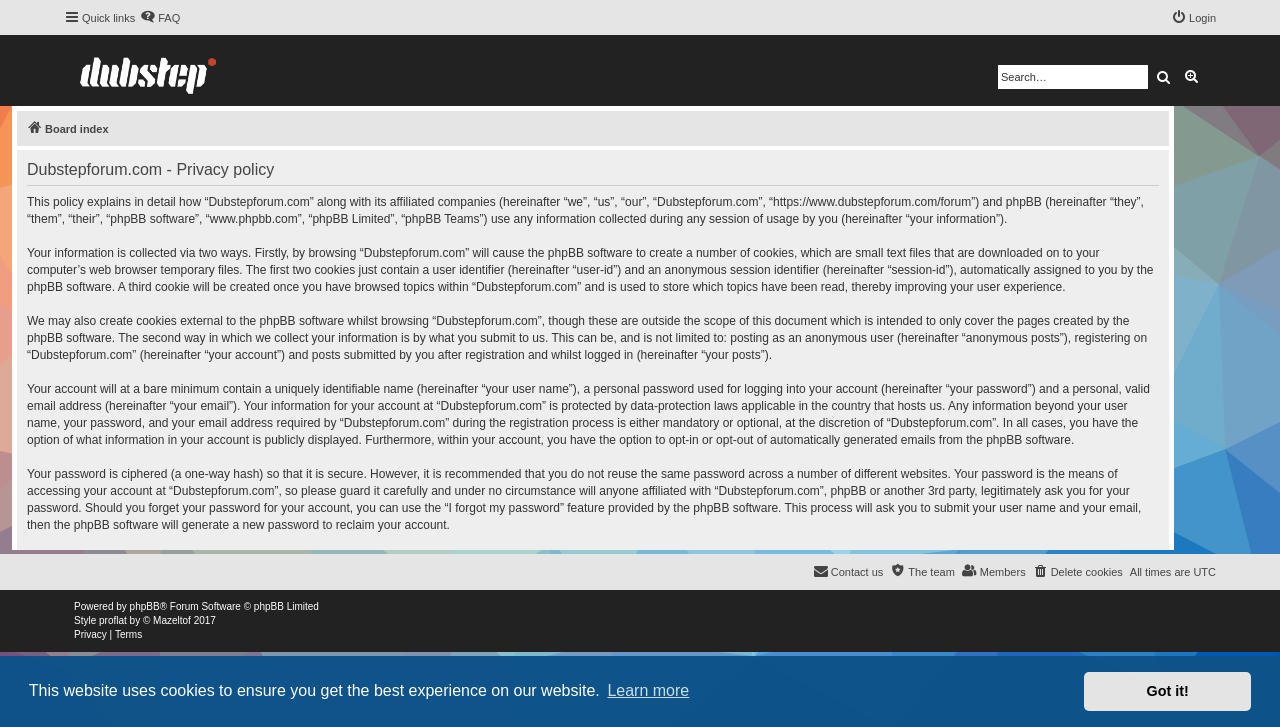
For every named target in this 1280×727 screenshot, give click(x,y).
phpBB (145, 606)
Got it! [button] (1168, 691)
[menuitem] (160, 18)
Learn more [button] (648, 690)
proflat (113, 620)
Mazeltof (172, 620)
